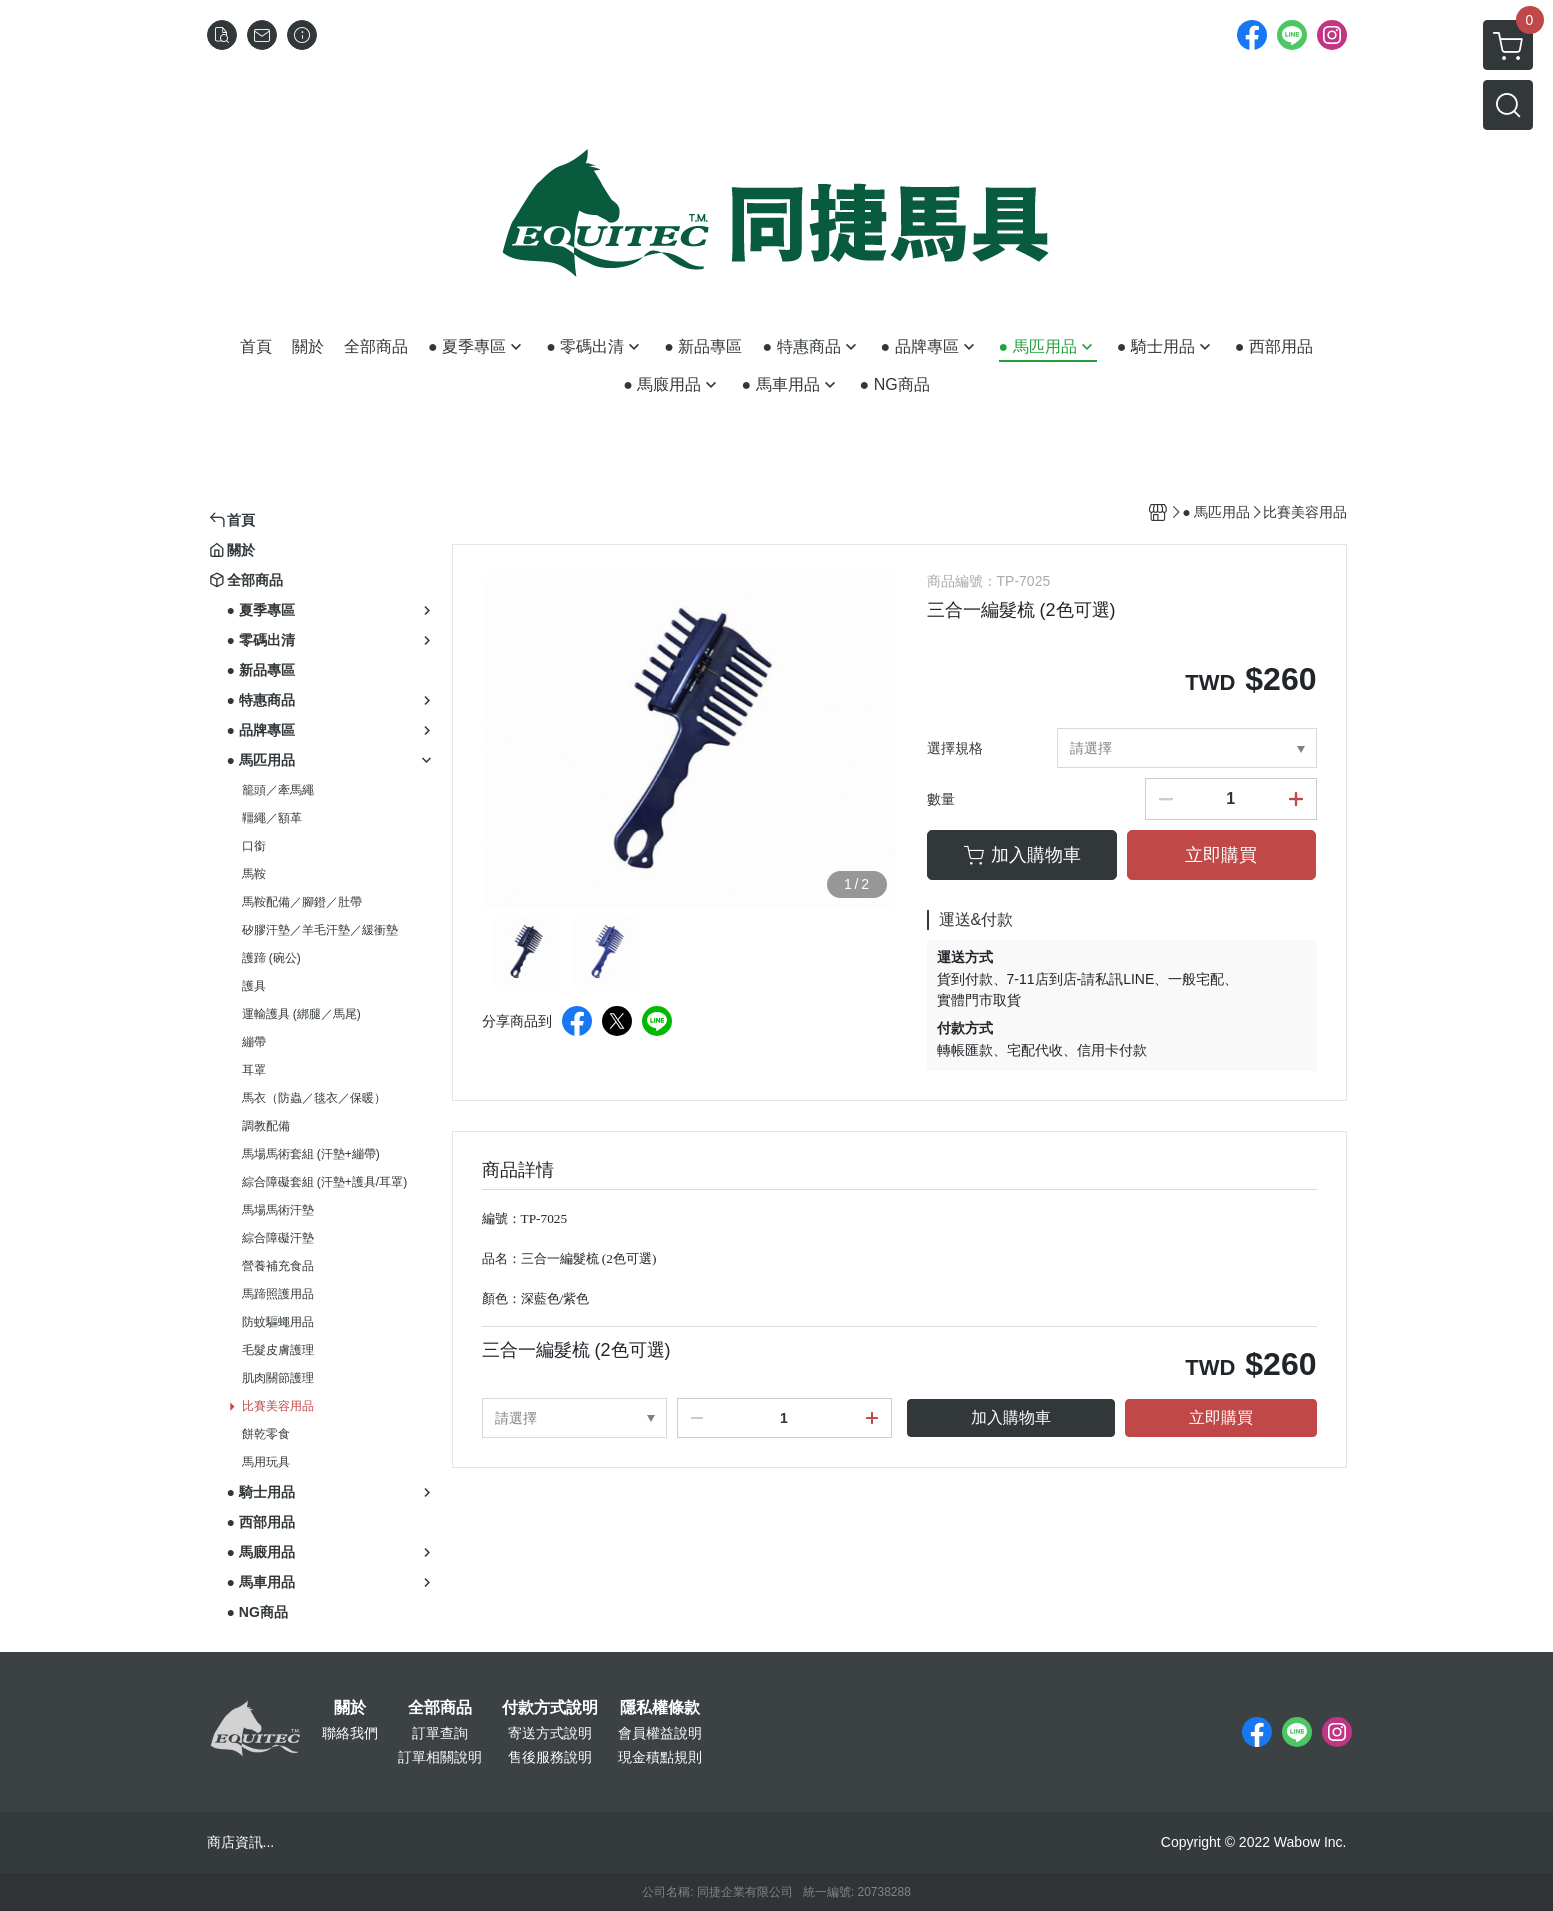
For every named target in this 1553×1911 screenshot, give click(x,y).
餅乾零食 (266, 1434)
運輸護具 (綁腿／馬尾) (301, 1014)
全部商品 (440, 1708)
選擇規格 (955, 748)
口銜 (254, 846)
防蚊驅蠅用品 (278, 1322)
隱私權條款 (660, 1708)
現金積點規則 (660, 1757)
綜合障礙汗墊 (278, 1238)
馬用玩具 (266, 1462)
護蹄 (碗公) (271, 958)
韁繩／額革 (272, 818)
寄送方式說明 (550, 1733)
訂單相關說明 (440, 1757)
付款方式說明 (550, 1708)
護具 (254, 986)
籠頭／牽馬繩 (278, 790)
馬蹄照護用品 (278, 1294)
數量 (941, 799)
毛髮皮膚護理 (278, 1350)
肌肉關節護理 (278, 1378)
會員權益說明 (660, 1733)
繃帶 (254, 1042)
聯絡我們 (350, 1733)
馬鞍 (254, 874)
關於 (350, 1708)
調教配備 (266, 1126)
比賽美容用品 (278, 1406)
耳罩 (254, 1070)
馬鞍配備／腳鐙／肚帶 (302, 902)
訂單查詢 (440, 1733)
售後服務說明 (550, 1757)
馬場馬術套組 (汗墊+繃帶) (311, 1154)
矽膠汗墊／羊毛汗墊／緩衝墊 (320, 930)
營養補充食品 (278, 1266)
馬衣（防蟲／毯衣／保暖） (314, 1098)
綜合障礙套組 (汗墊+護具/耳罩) (325, 1182)
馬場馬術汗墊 (278, 1210)
